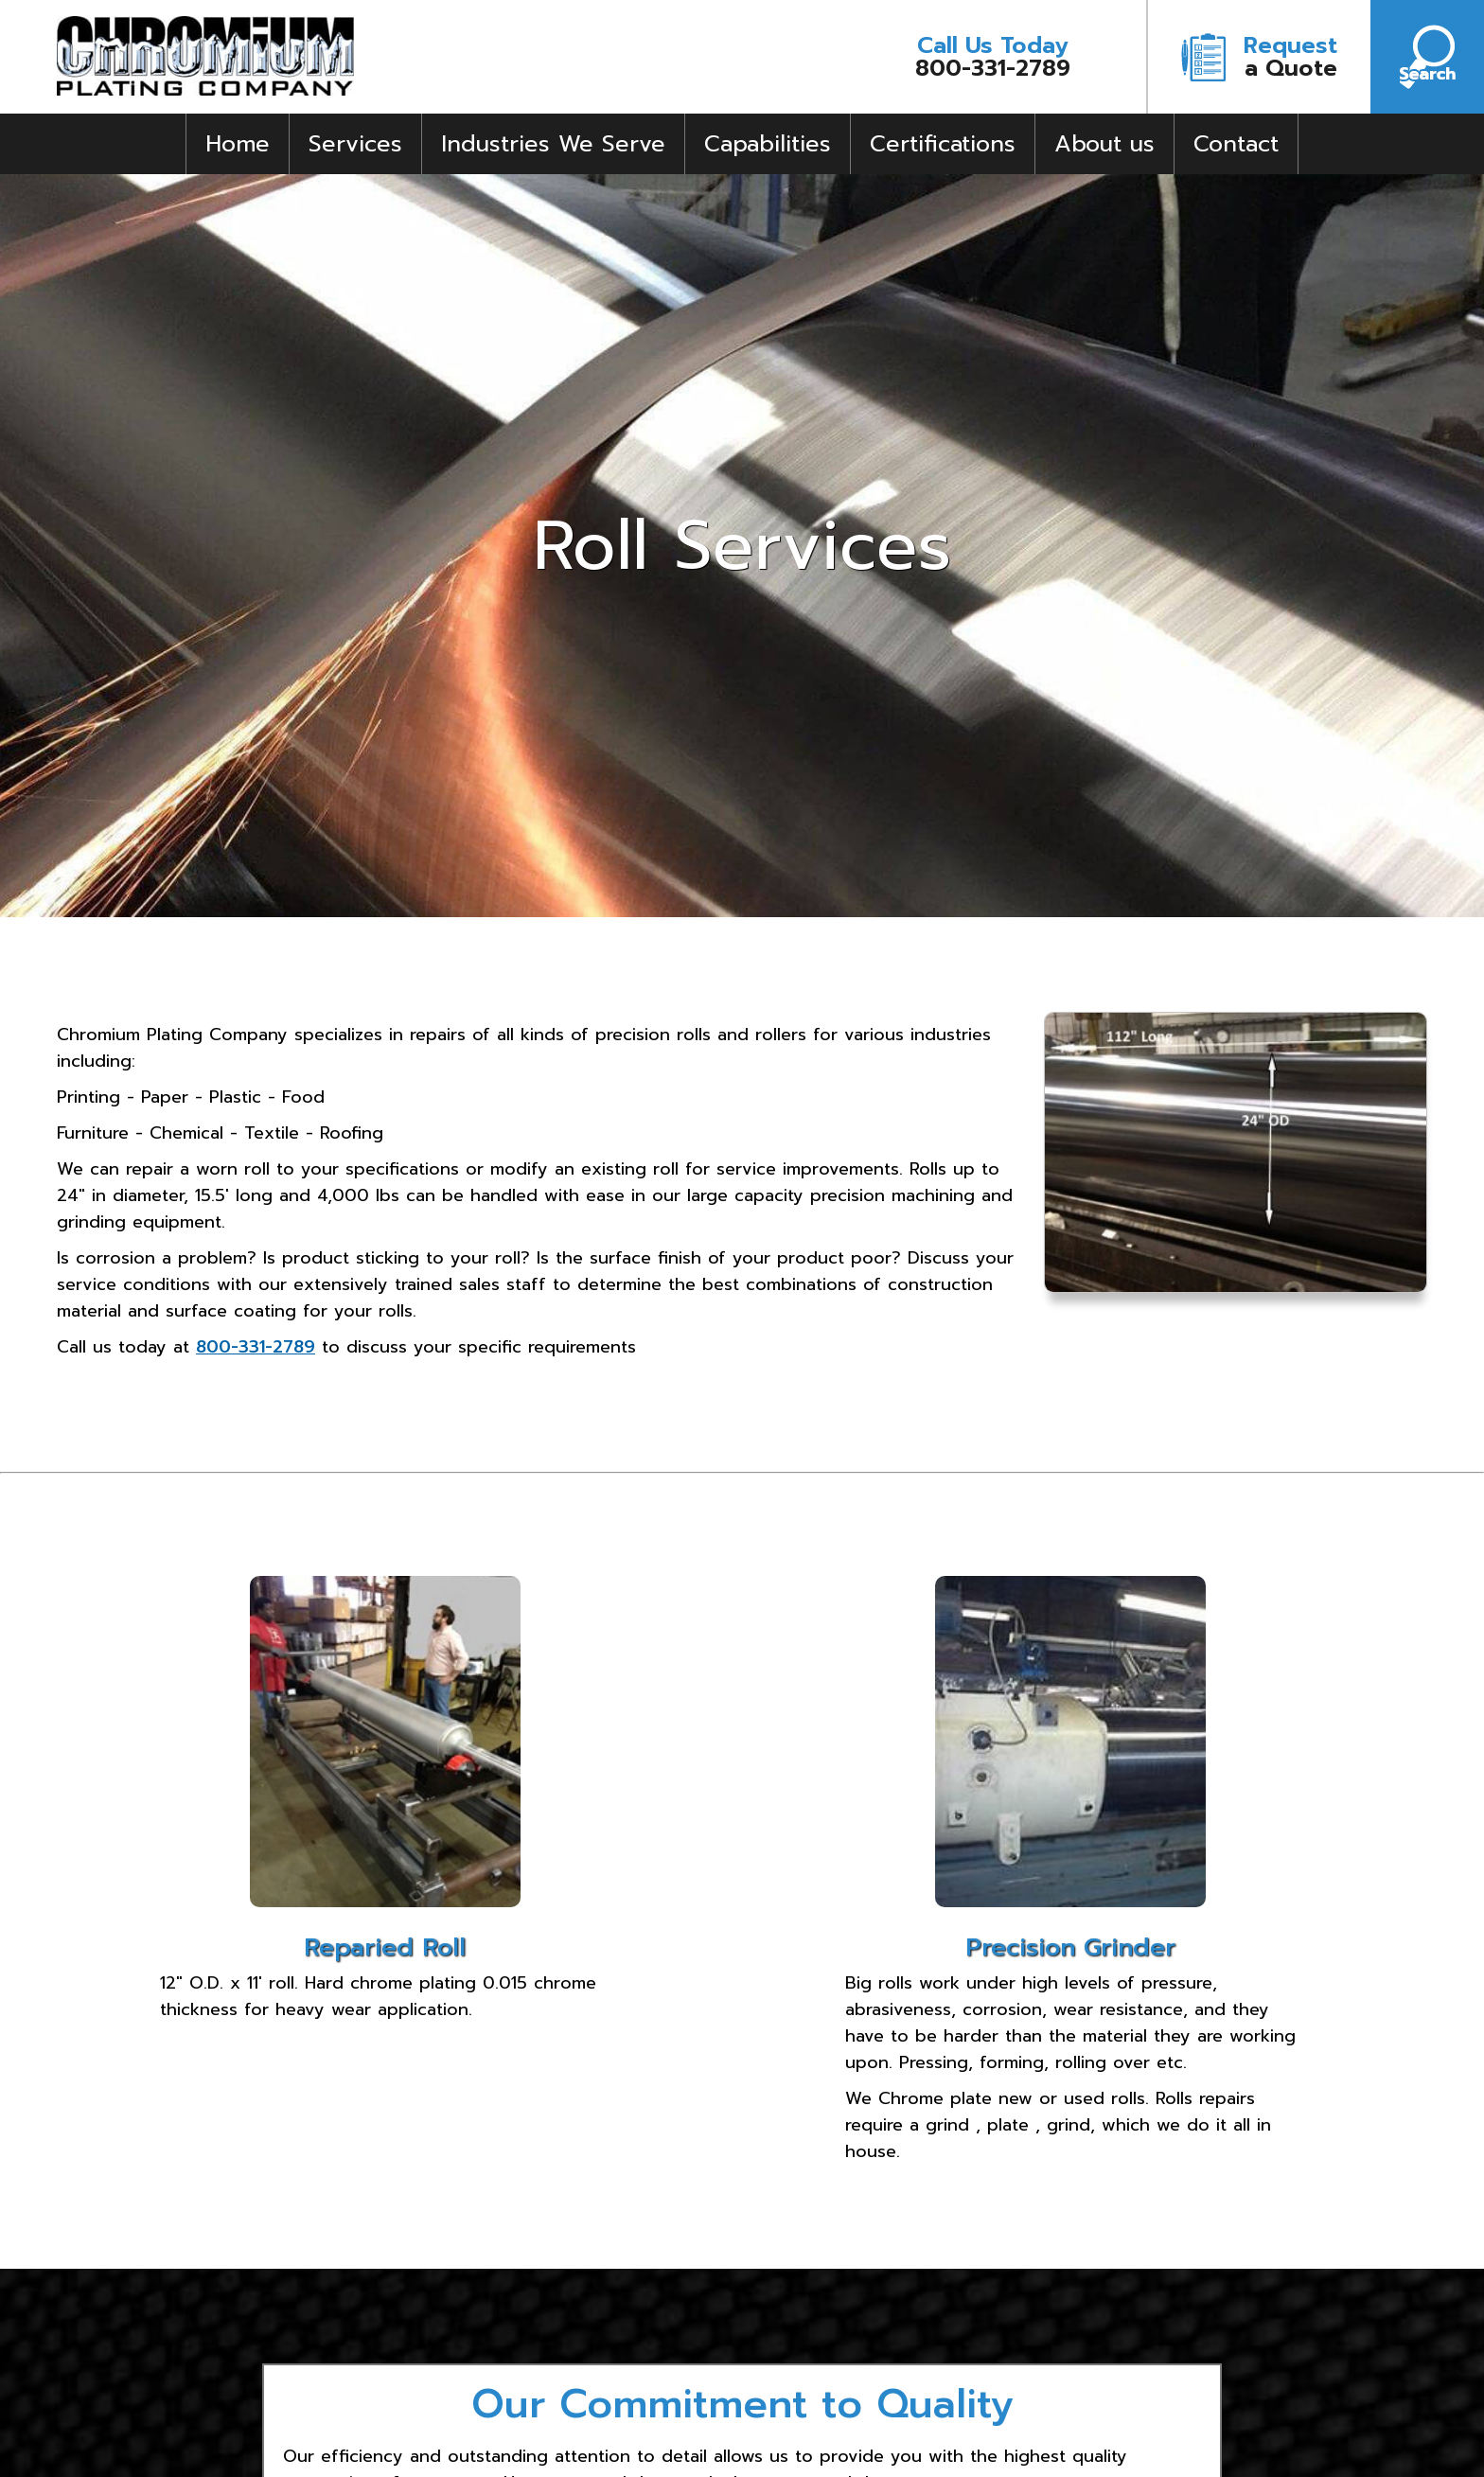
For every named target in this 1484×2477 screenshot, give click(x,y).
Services (355, 144)
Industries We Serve (553, 144)
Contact (1236, 144)
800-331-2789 (992, 56)
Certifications (943, 144)
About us (1104, 144)
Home (237, 144)
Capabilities (767, 144)
